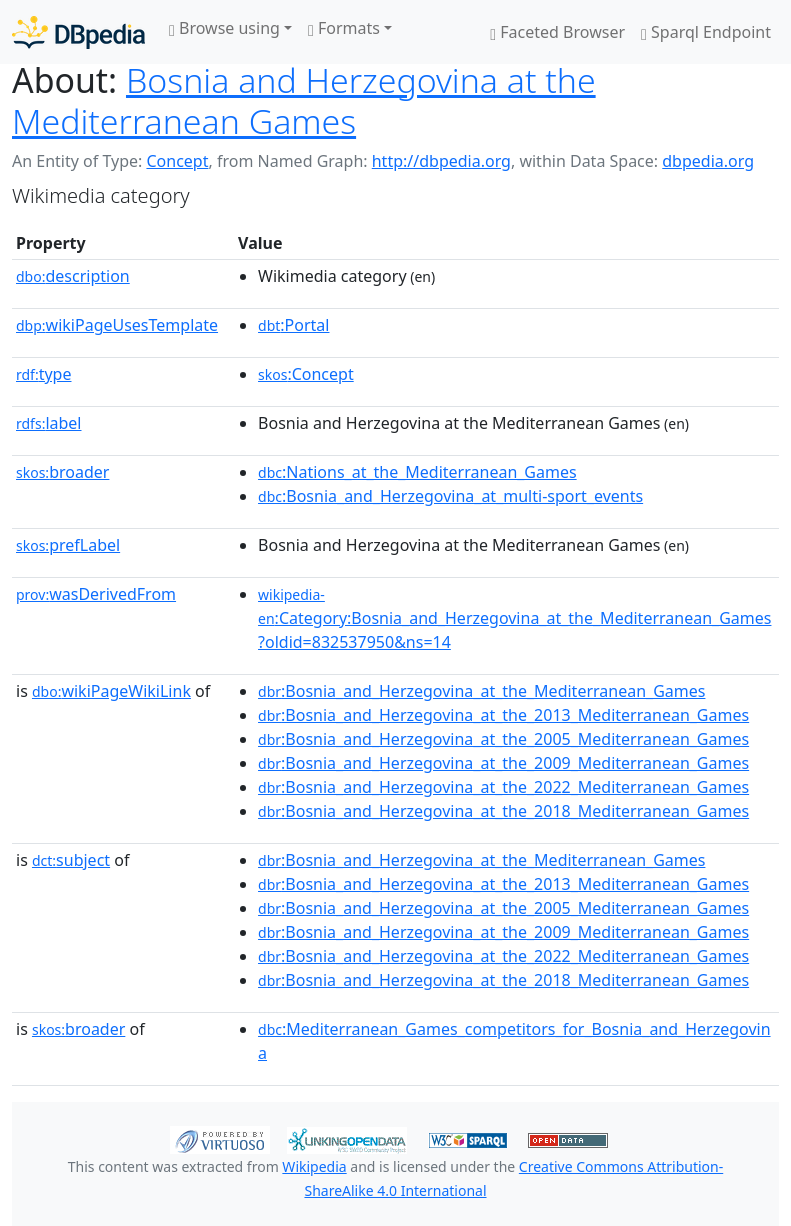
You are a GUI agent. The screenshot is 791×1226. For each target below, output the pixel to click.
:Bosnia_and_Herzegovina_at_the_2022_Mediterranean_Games (503, 787)
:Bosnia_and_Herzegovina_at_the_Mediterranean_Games (481, 691)
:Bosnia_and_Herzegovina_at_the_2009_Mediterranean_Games (503, 763)
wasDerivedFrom (96, 594)
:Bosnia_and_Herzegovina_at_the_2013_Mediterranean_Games (503, 715)
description (73, 276)
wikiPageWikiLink (111, 691)
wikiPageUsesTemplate (117, 325)
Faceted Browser (557, 32)
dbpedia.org (708, 161)
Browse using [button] (224, 28)
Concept (177, 161)
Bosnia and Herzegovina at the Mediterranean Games (304, 100)
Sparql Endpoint (706, 32)
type (44, 374)
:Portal (293, 325)
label (49, 423)
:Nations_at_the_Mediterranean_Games (417, 472)
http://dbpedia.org (441, 161)
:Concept (306, 374)
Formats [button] (344, 28)
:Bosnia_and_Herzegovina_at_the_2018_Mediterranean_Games (503, 811)
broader (62, 472)
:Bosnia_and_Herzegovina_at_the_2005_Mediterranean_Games (503, 739)
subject (71, 860)
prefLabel (68, 545)
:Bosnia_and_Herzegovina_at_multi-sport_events (450, 496)
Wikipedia (314, 1166)
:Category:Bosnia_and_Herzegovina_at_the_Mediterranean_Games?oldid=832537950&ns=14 (514, 619)
